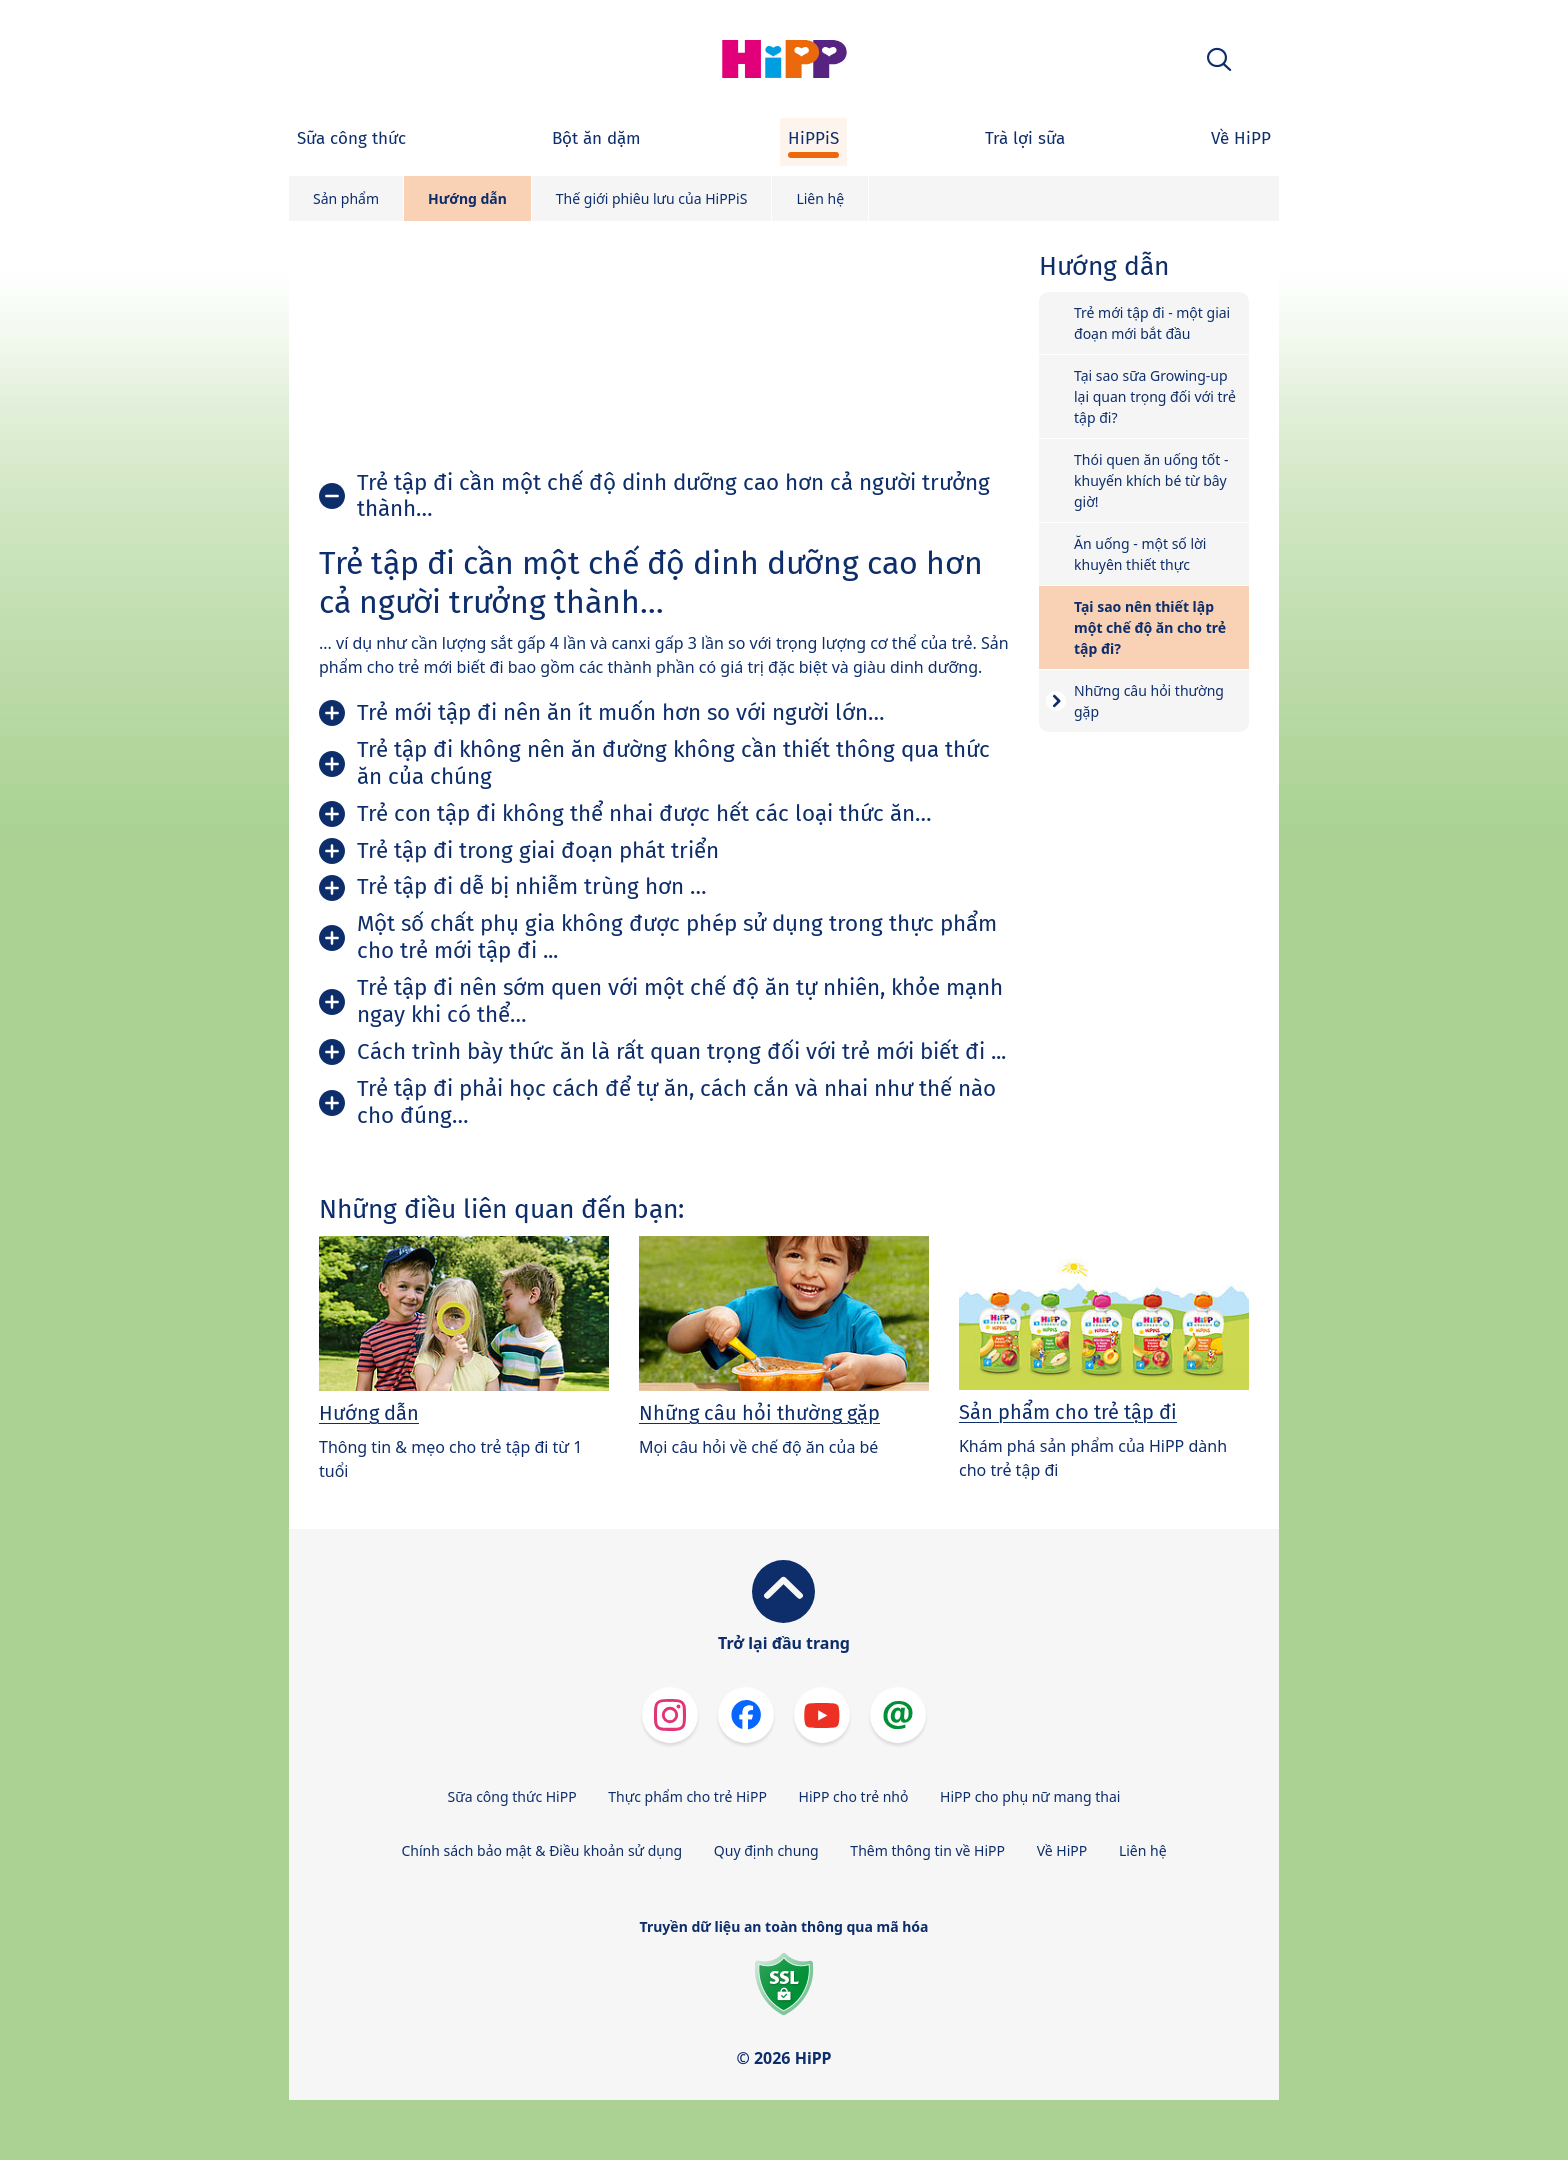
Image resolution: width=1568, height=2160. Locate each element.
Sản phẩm (346, 198)
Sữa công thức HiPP (512, 1796)
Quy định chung (766, 1850)
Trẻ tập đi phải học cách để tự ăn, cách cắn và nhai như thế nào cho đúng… (676, 1102)
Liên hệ (820, 198)
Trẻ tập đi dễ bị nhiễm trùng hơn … (532, 886)
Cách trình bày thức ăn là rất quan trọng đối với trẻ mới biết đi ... (681, 1051)
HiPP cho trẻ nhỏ (854, 1796)
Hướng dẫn (467, 198)
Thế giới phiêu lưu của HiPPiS (652, 198)
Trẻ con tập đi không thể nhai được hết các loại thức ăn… (644, 813)
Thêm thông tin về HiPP (927, 1850)
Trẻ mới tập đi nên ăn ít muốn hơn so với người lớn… (621, 712)
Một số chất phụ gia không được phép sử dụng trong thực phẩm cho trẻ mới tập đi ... (677, 937)
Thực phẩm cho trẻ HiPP (687, 1796)
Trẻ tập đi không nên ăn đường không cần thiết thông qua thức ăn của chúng (673, 763)
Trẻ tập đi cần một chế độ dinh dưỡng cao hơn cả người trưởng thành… (673, 496)
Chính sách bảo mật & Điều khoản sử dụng (541, 1850)
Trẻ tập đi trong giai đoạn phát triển (538, 850)
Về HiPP (1062, 1850)
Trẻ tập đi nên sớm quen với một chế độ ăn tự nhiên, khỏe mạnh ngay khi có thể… (680, 1001)
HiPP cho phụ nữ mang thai (1030, 1796)
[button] (1219, 59)
